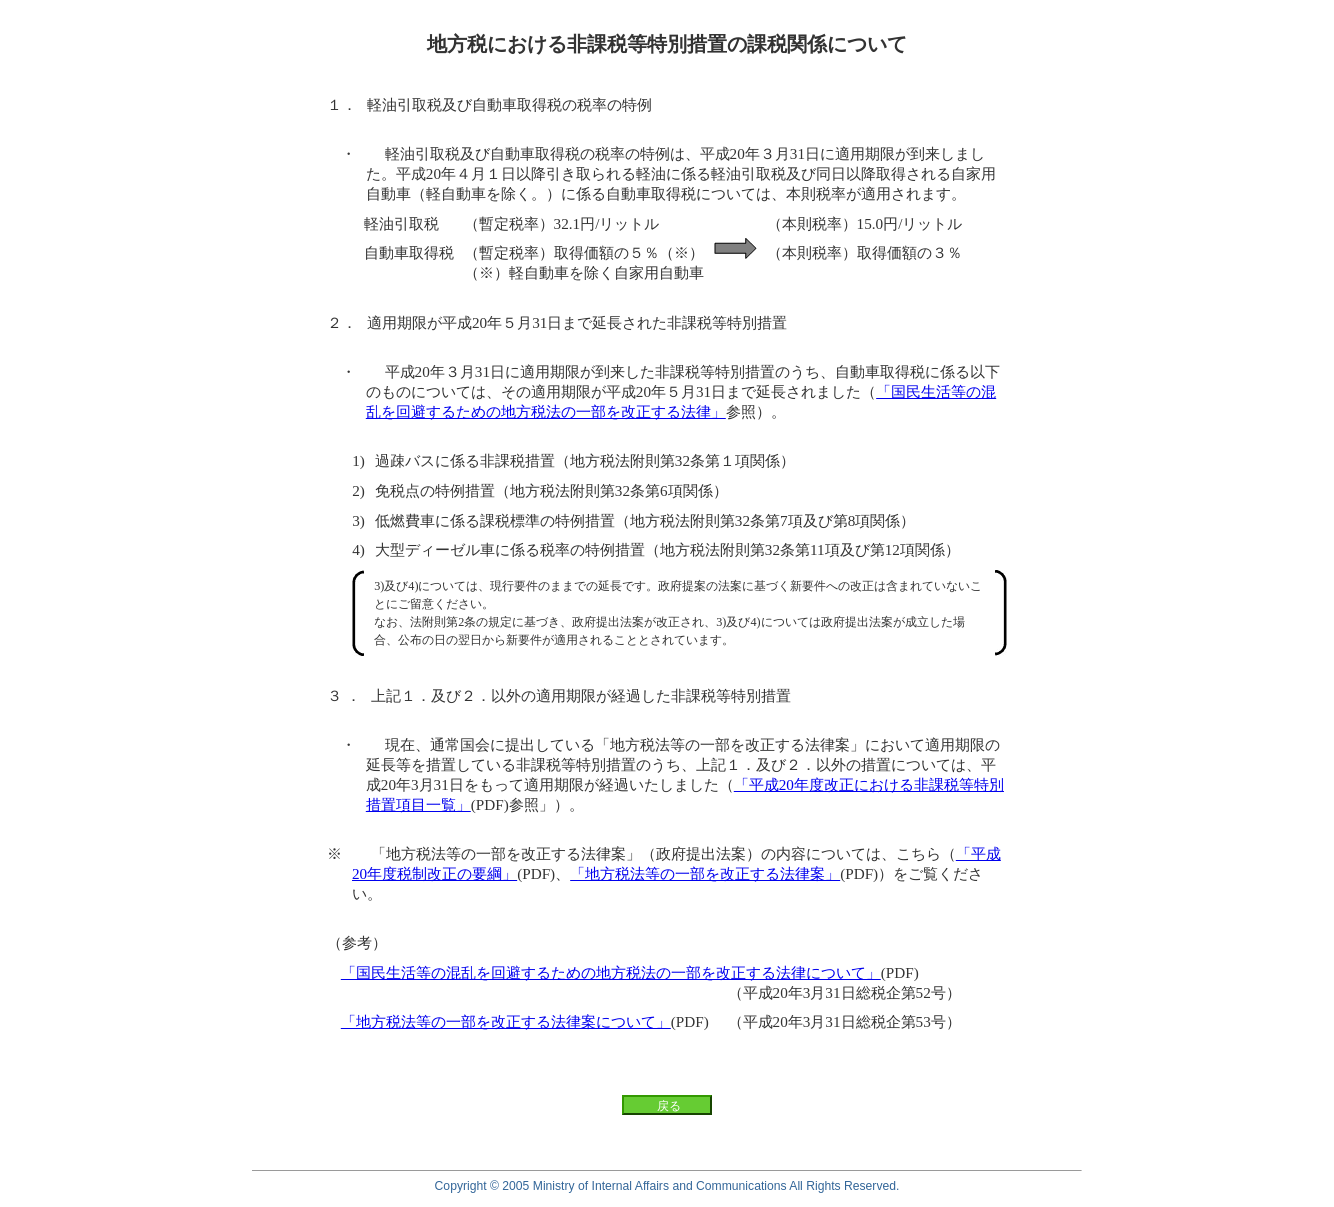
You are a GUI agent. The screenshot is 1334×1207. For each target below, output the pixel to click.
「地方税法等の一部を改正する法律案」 (705, 873)
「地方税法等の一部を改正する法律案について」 (506, 1021)
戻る (669, 1106)
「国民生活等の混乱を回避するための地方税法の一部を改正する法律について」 (611, 972)
